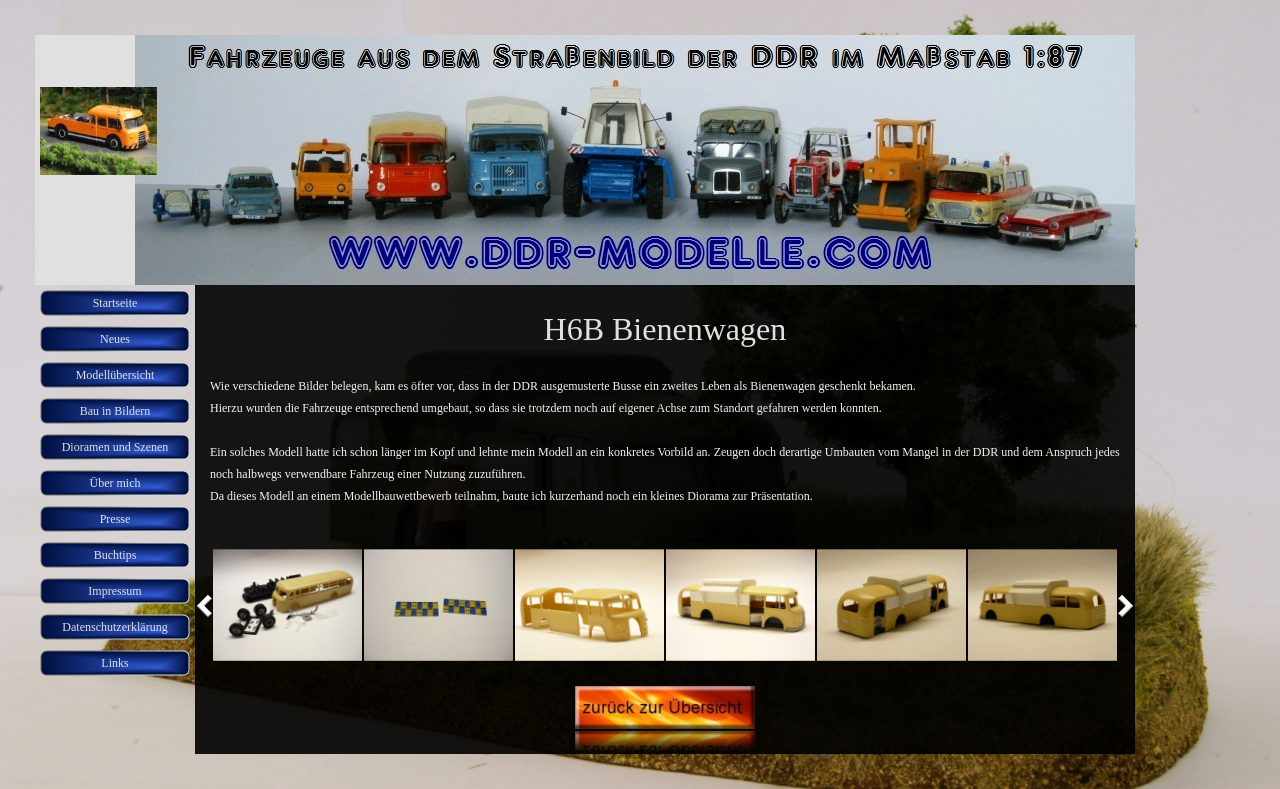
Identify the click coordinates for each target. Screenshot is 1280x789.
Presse (115, 519)
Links (114, 663)
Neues (115, 339)
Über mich (115, 483)
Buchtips (115, 555)
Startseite (115, 303)
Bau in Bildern (115, 411)
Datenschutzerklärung (114, 627)
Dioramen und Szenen (115, 447)
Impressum (114, 591)
